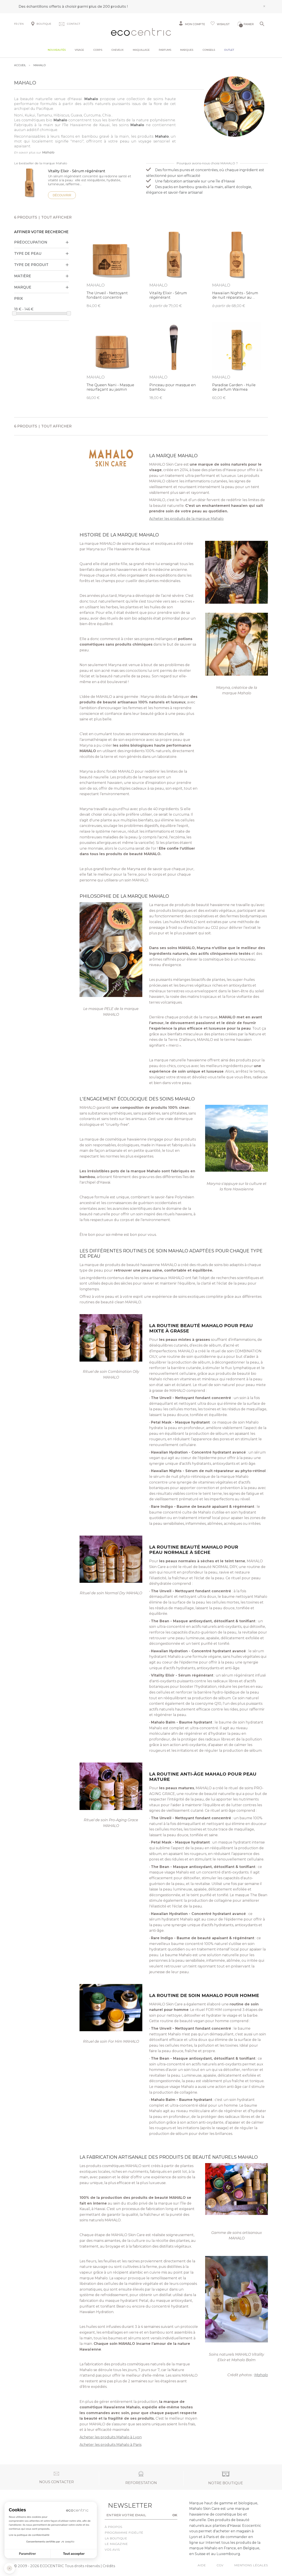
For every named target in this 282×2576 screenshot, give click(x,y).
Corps (97, 49)
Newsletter (121, 2505)
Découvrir (62, 195)
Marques (186, 49)
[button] (9, 2568)
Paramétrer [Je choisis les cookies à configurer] (27, 2554)
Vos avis (112, 2550)
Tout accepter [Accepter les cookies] (74, 2554)
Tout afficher (56, 217)
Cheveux (117, 49)
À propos (113, 2527)
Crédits (109, 2566)
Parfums (165, 49)
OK (175, 2515)
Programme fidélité (124, 2533)
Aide (202, 2565)
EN (22, 23)
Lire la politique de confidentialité (29, 2535)
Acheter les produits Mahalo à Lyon (111, 2437)
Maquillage (141, 49)
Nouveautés (57, 49)
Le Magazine (116, 2544)
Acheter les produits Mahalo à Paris (110, 2445)
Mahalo (261, 2375)
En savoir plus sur (34, 152)
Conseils (208, 49)
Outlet (229, 49)
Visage (79, 49)
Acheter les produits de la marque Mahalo (186, 519)
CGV (220, 2565)
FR (16, 23)
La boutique (116, 2538)
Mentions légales (251, 2565)
